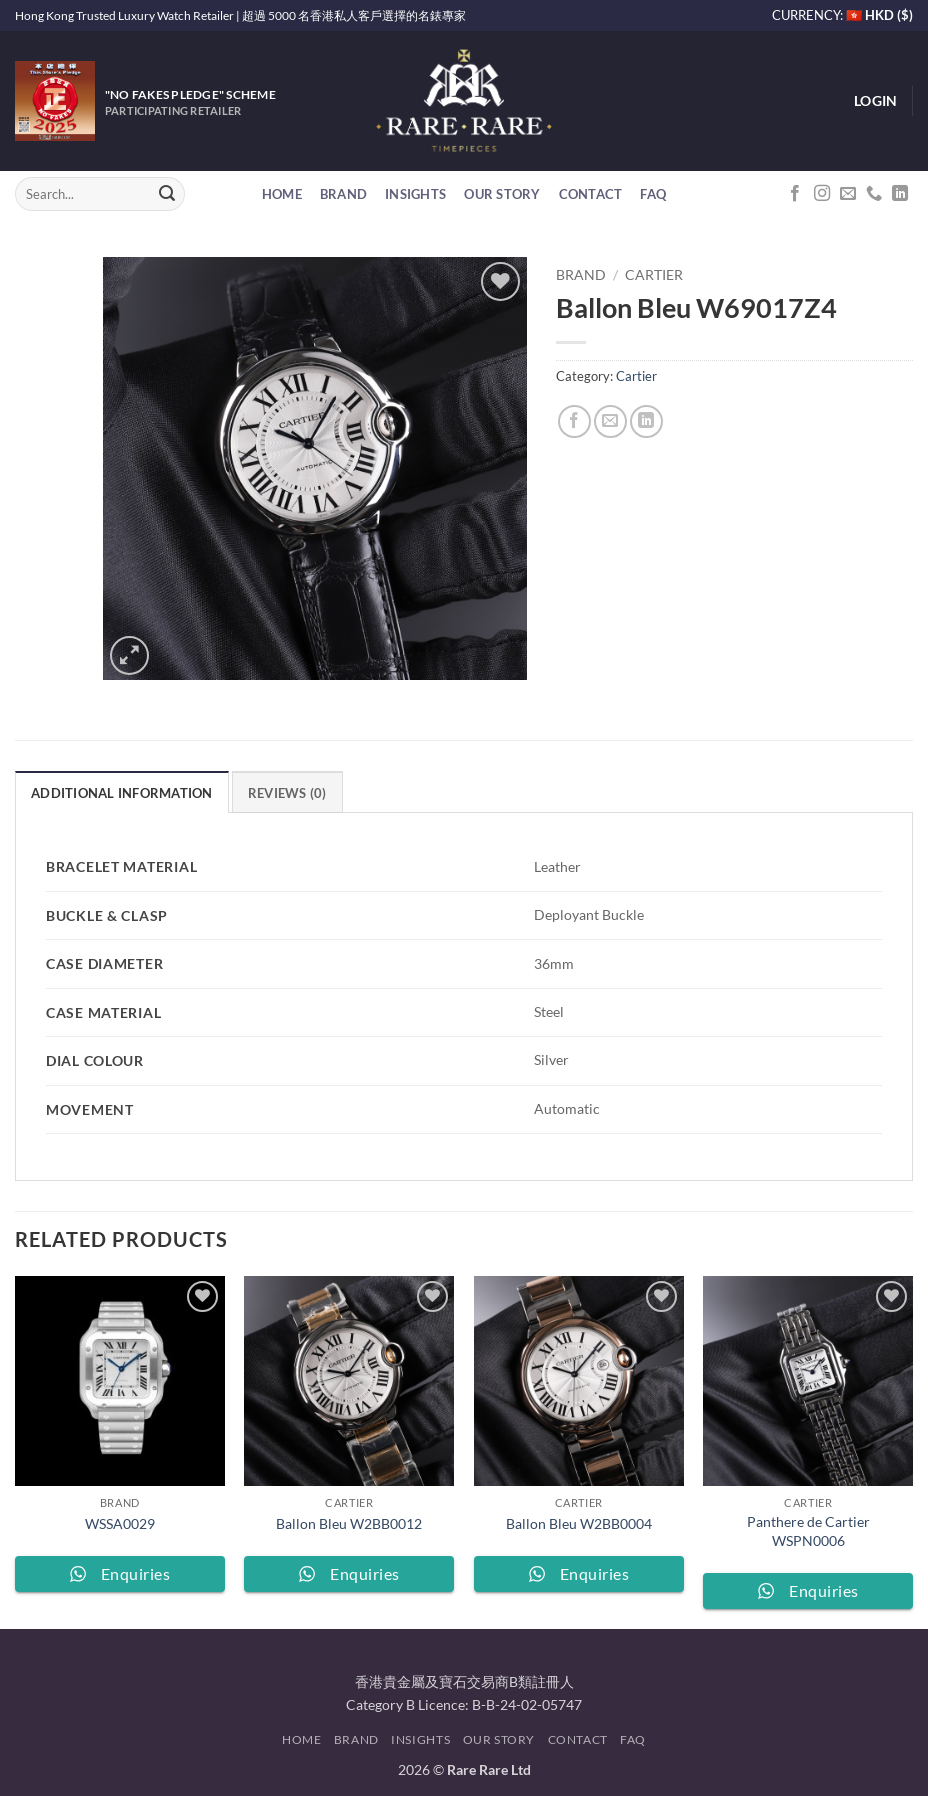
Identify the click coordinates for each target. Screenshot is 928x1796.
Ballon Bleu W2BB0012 (349, 1523)
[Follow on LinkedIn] (900, 194)
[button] (875, 101)
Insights (415, 194)
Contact (591, 194)
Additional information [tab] (122, 793)
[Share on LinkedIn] (646, 421)
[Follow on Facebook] (795, 194)
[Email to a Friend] (610, 421)
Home (282, 194)
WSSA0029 (120, 1523)
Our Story (502, 194)
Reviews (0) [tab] (287, 793)
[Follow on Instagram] (822, 194)
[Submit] (167, 194)
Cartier (654, 275)
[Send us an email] (848, 194)
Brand (343, 194)
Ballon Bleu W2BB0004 (579, 1523)
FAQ (653, 194)
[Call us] (874, 194)
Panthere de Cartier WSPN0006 (808, 1531)
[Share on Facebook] (574, 421)
